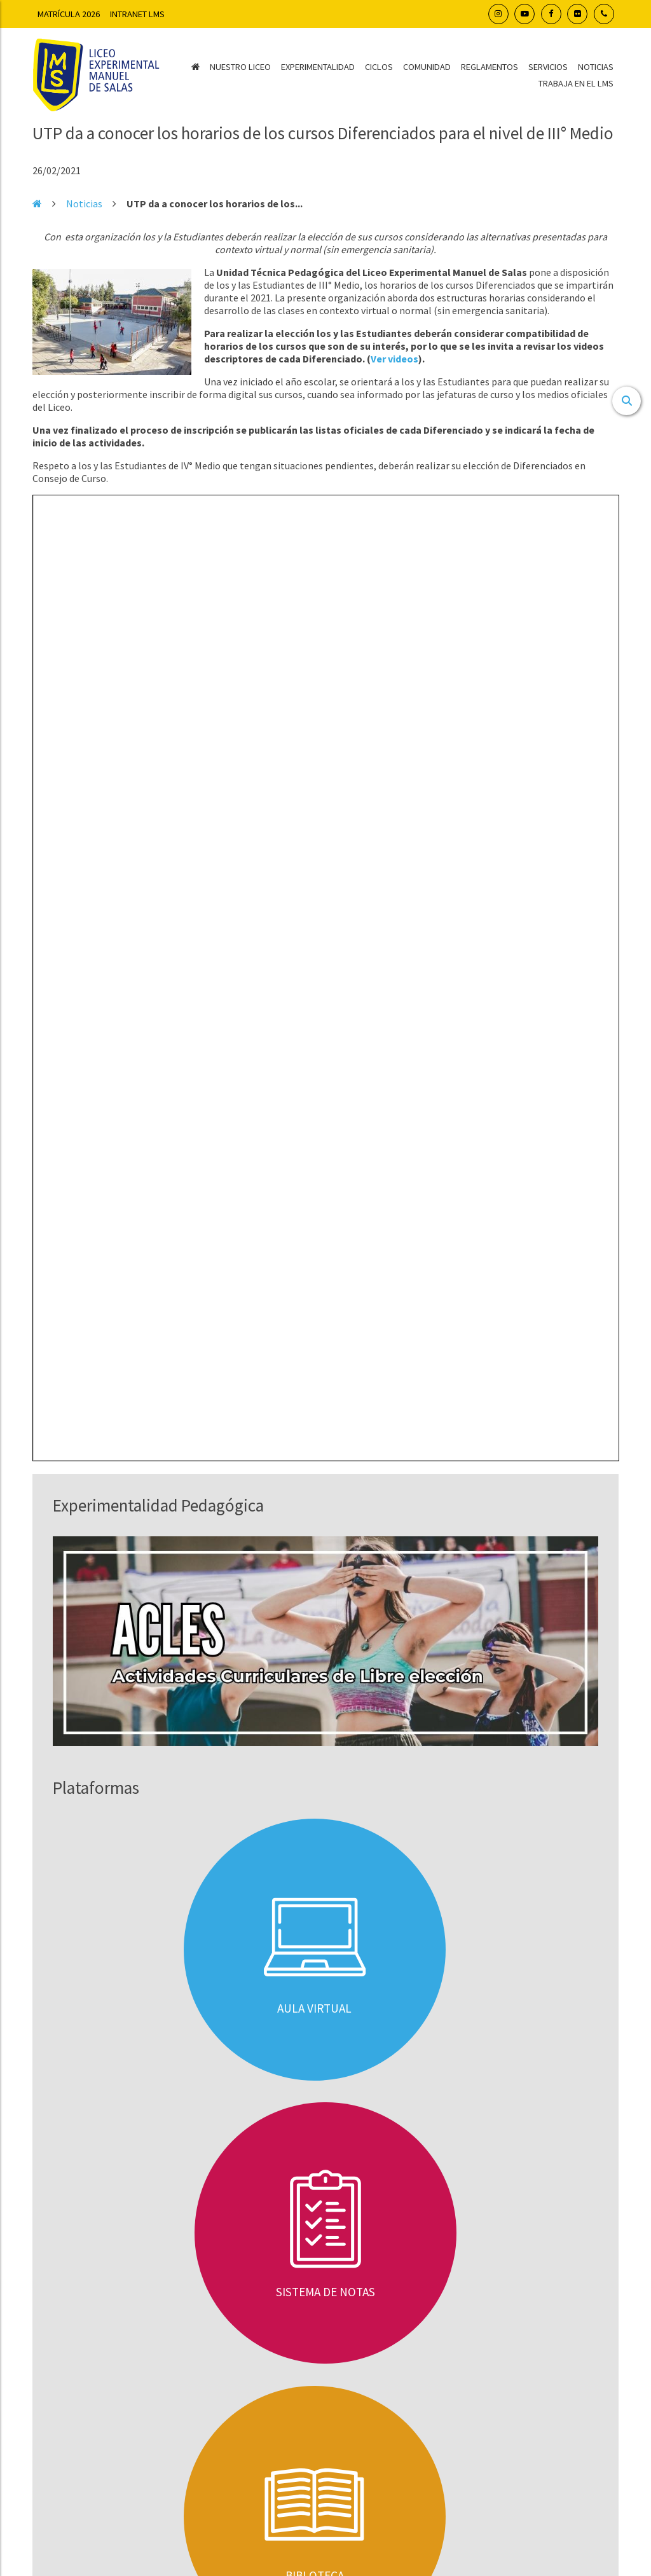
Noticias (595, 66)
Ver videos (394, 358)
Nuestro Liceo (240, 66)
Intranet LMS (137, 14)
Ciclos (379, 66)
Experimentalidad (318, 66)
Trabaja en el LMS (575, 83)
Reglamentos (489, 66)
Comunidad (427, 66)
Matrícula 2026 (69, 14)
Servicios (548, 66)
